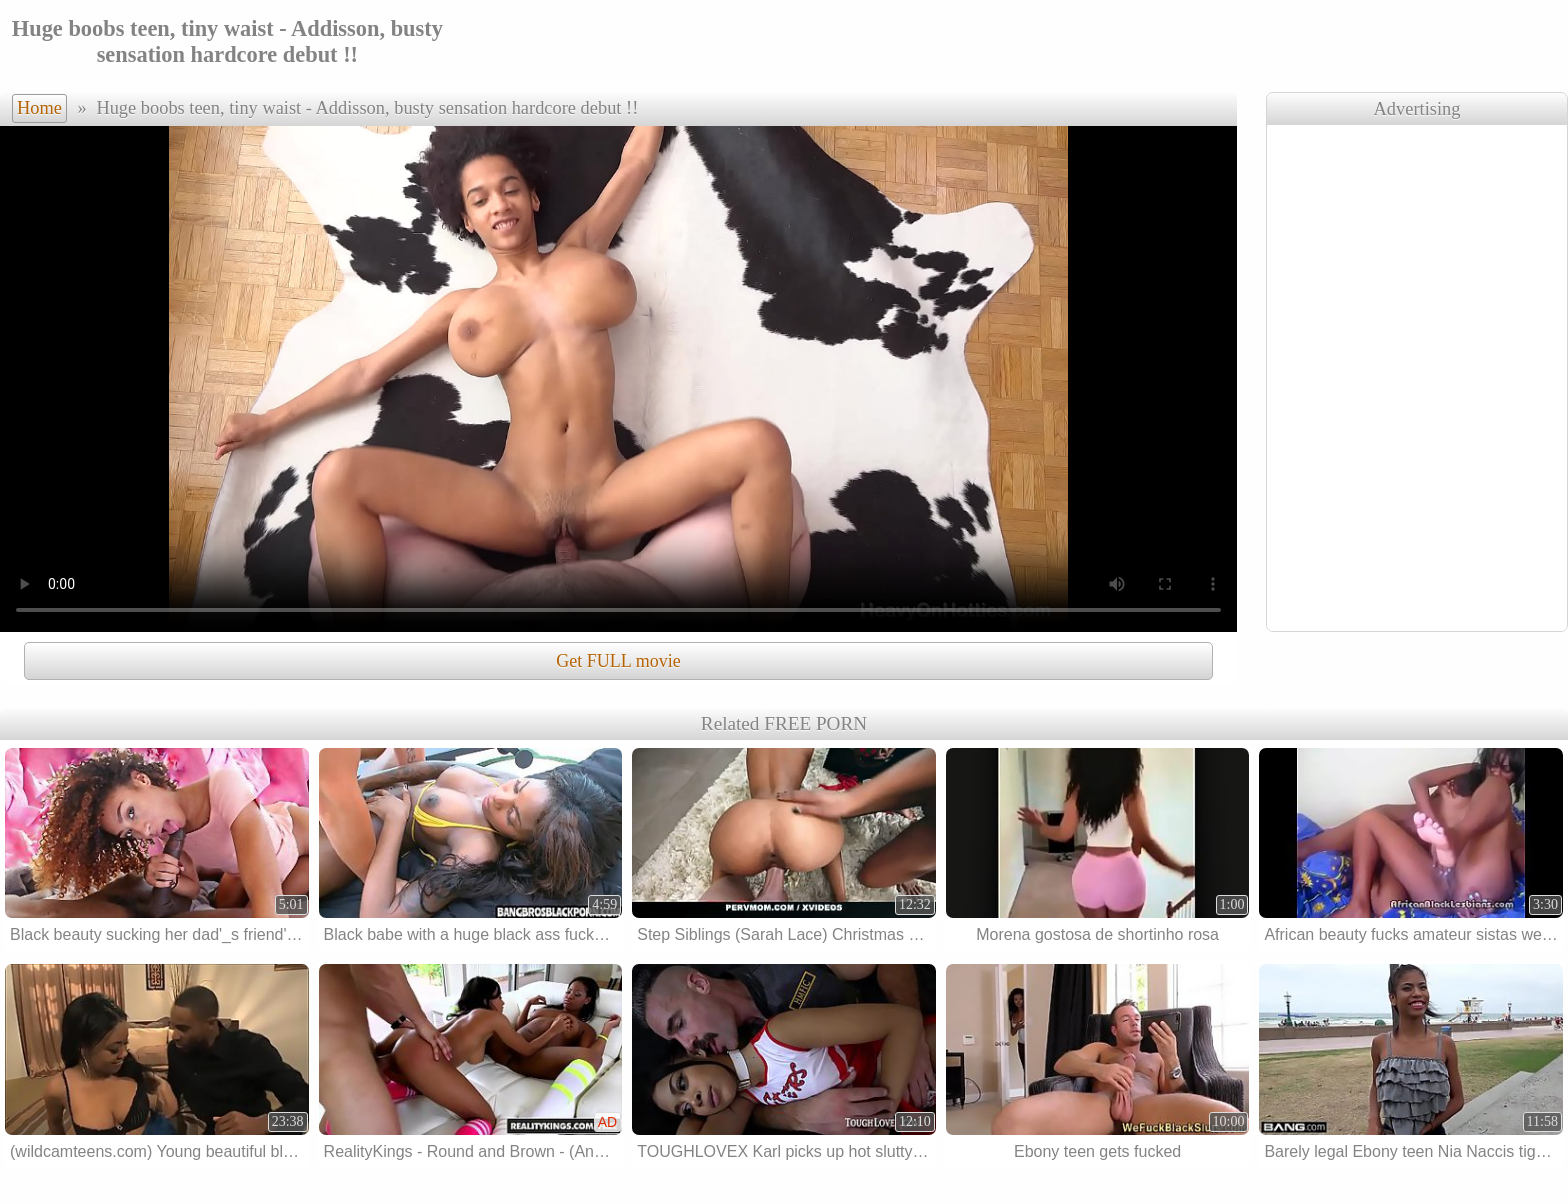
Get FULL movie (618, 661)
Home (39, 108)
